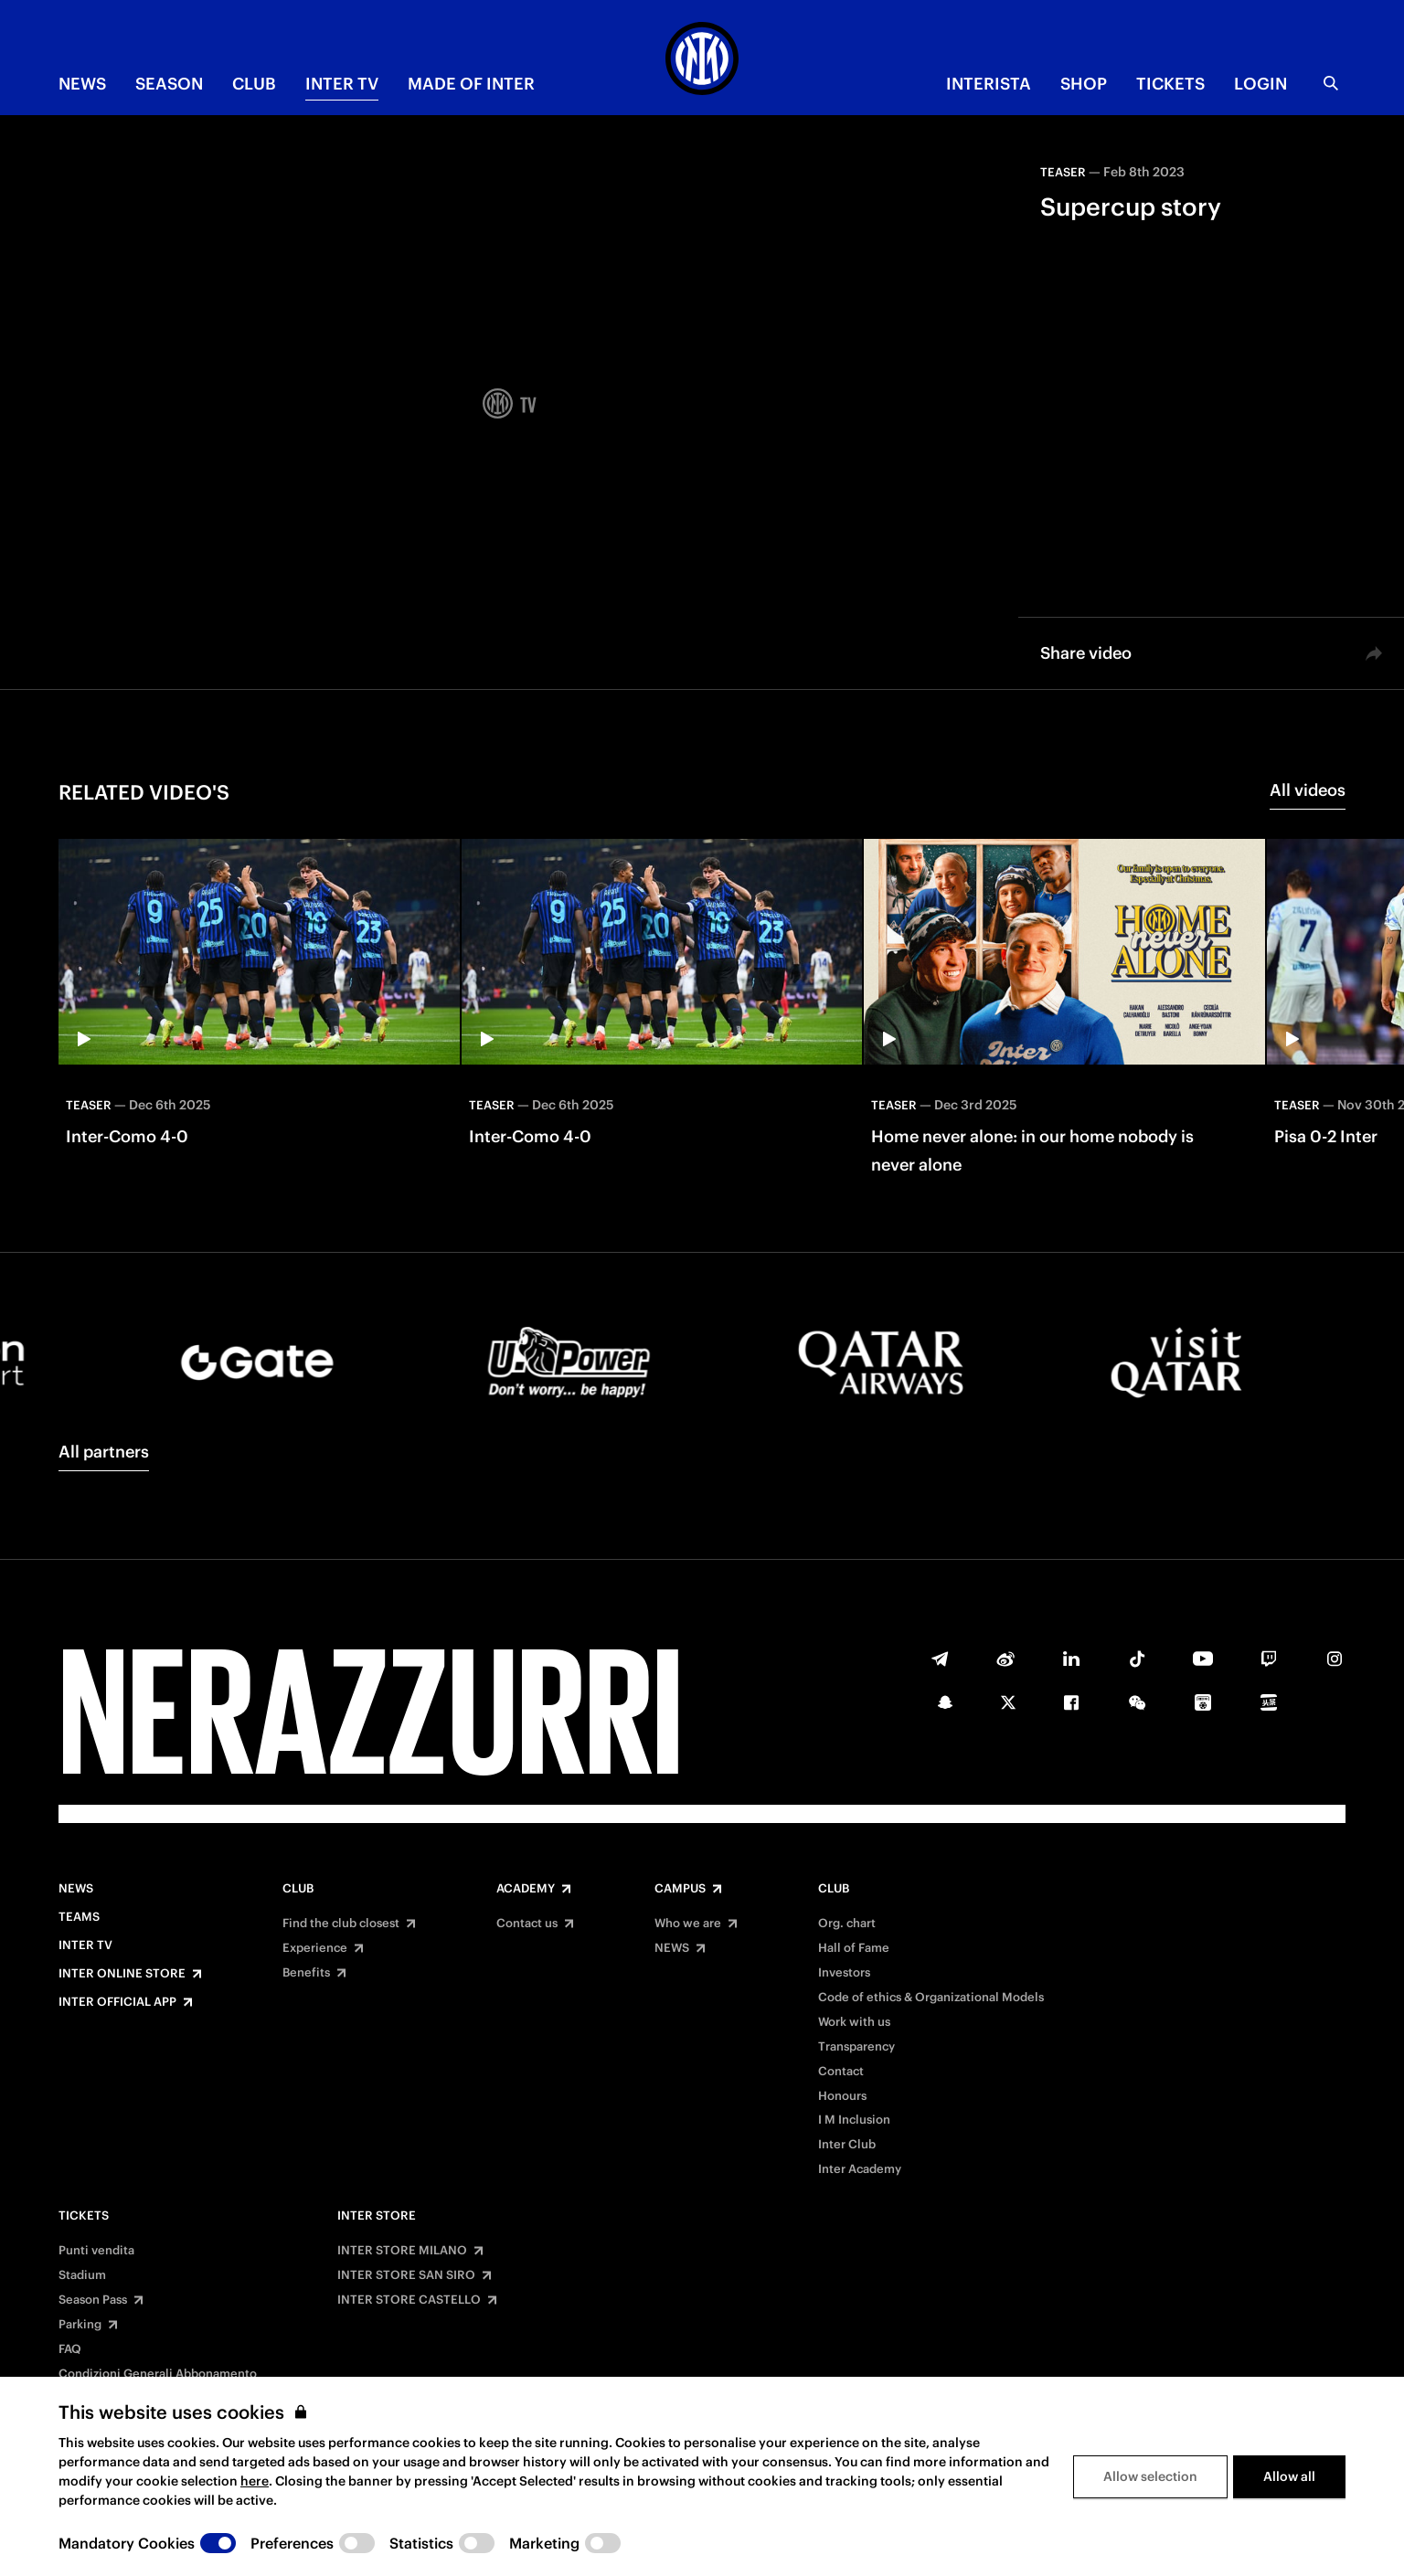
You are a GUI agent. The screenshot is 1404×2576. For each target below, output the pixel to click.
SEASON (169, 83)
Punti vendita (96, 2250)
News (75, 1889)
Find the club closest (340, 1923)
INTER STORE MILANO (402, 2250)
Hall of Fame (853, 1948)
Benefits (306, 1973)
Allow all (1289, 2476)
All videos (1308, 789)
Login (1260, 83)
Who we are (687, 1923)
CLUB (254, 83)
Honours (842, 2096)
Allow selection (1150, 2476)
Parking (79, 2324)
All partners (103, 1451)
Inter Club (847, 2144)
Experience (314, 1948)
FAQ (69, 2349)
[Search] (1331, 83)
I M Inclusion (854, 2120)
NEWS (82, 83)
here (254, 2481)
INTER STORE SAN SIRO (406, 2275)
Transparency (856, 2047)
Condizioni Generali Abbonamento (157, 2374)
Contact (841, 2071)
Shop (1083, 83)
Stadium (82, 2275)
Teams (79, 1917)
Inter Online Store (122, 1973)
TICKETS (1170, 83)
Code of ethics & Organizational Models (931, 1997)
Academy (525, 1889)
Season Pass (92, 2300)
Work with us (854, 2022)
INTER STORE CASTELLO (409, 2300)
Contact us (527, 1923)
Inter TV (341, 83)
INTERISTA (988, 83)
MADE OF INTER (471, 83)
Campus (680, 1889)
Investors (844, 1973)
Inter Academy (859, 2169)
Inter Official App (117, 2002)
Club (298, 1889)
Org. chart (847, 1923)
